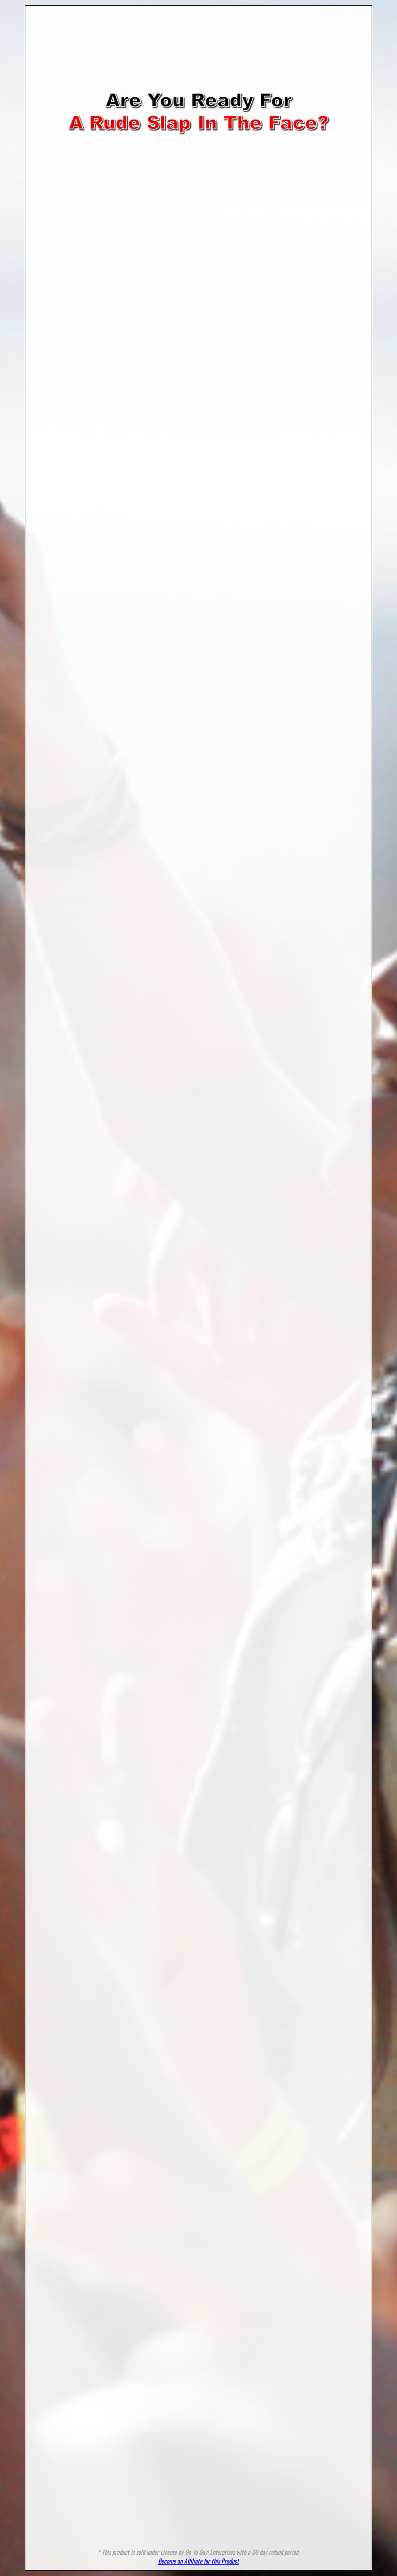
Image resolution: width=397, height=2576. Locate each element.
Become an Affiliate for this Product (198, 2560)
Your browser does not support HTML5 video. (198, 112)
